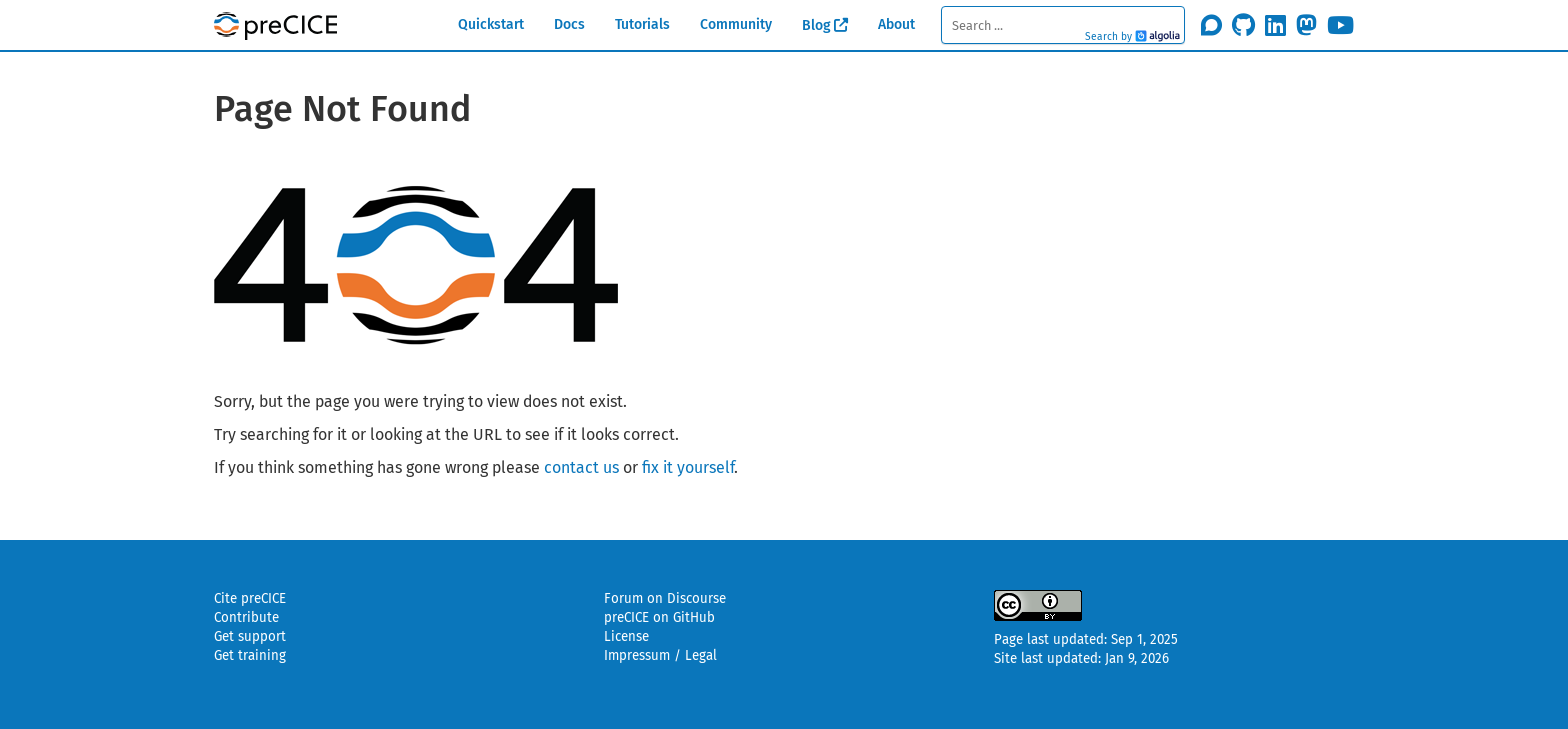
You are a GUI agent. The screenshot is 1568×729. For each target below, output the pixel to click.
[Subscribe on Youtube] (1340, 25)
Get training (250, 656)
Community (736, 24)
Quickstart (491, 24)
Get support (250, 637)
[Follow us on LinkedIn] (1275, 25)
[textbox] (1062, 24)
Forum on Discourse (665, 599)
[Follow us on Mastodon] (1306, 25)
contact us (581, 467)
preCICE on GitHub (659, 618)
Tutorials (642, 24)
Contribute (246, 618)
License (626, 637)
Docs (569, 24)
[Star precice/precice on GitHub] (1243, 25)
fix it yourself (688, 467)
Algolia (1157, 37)
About (896, 24)
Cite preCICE (250, 599)
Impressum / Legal (660, 656)
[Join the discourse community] (1211, 25)
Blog (816, 25)
